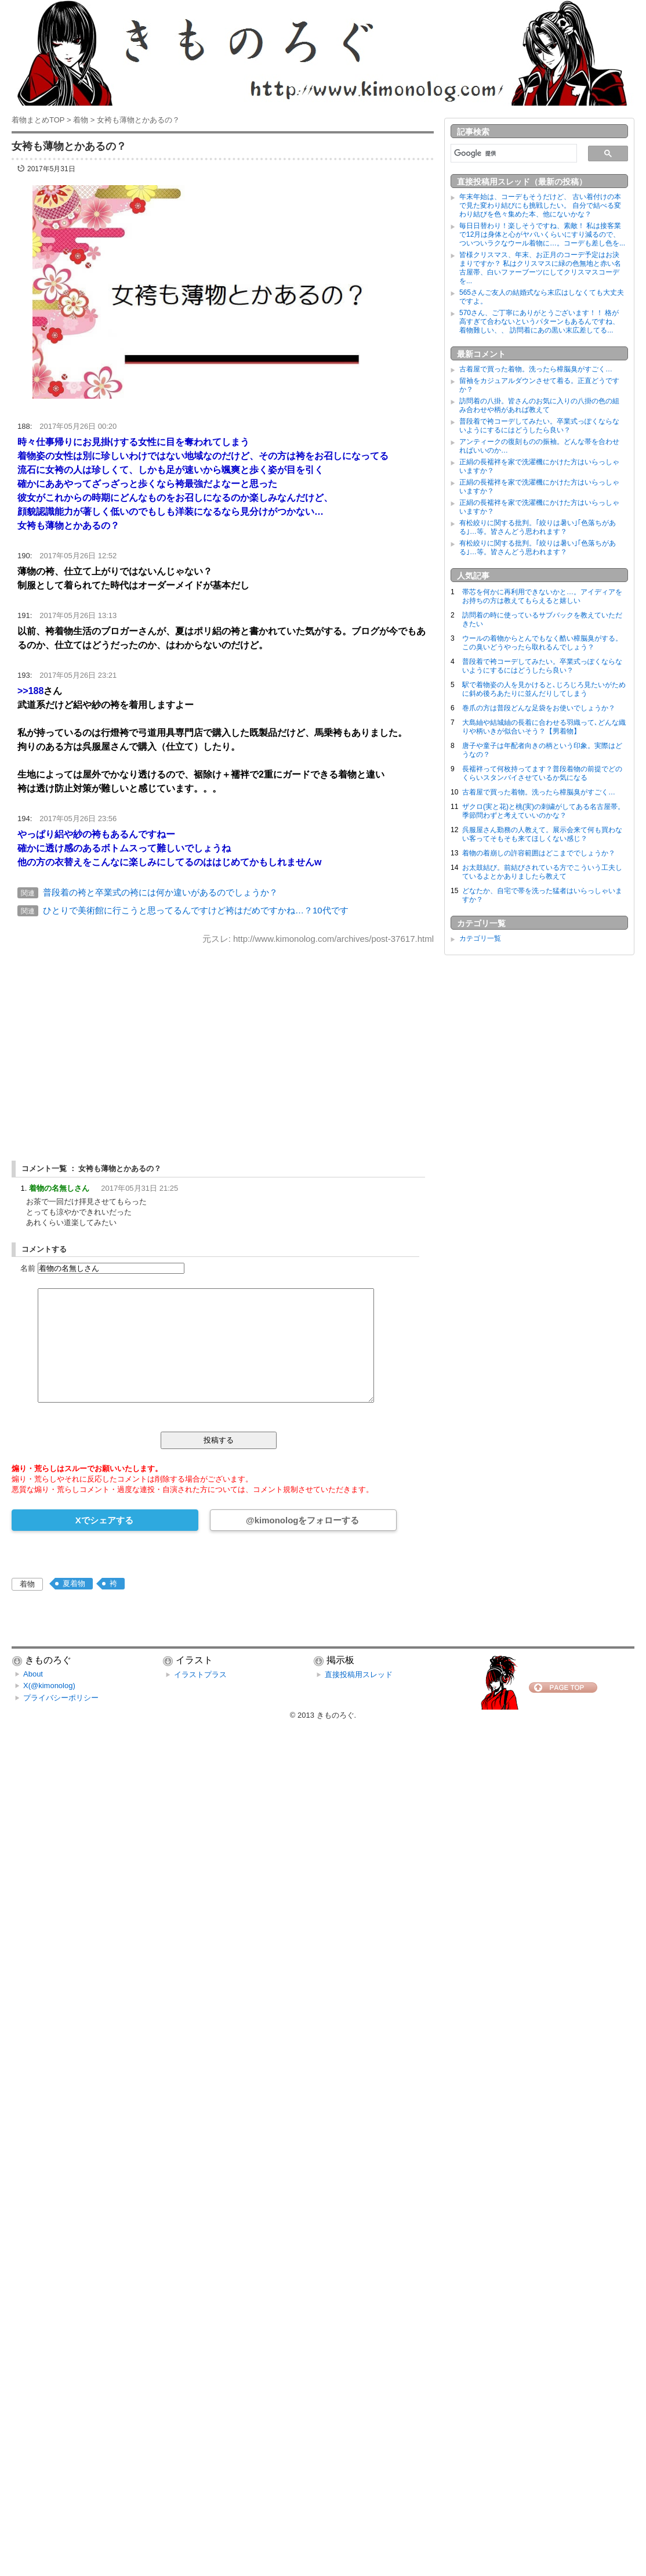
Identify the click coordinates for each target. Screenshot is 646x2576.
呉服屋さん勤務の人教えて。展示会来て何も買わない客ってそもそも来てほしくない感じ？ (542, 834)
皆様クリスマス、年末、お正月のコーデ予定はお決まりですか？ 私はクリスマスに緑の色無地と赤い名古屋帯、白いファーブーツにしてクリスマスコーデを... (540, 268)
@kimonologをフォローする (302, 1520)
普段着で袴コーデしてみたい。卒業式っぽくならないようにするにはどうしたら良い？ (539, 425)
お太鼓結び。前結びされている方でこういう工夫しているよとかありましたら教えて (542, 872)
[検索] (512, 153)
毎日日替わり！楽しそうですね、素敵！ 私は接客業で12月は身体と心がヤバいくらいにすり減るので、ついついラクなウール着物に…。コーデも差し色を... (542, 234)
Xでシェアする (104, 1520)
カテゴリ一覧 (480, 938)
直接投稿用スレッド (359, 1674)
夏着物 (74, 1583)
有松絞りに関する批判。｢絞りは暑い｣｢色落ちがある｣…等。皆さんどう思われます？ (537, 527)
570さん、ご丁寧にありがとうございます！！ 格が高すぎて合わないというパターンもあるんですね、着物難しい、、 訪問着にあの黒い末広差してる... (539, 321)
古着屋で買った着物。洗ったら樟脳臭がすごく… (535, 369)
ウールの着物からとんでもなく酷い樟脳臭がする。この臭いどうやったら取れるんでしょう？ (542, 642)
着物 (27, 1584)
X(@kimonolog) (49, 1685)
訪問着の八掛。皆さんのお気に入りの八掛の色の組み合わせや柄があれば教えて (539, 405)
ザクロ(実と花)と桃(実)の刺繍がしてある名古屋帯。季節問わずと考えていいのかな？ (543, 811)
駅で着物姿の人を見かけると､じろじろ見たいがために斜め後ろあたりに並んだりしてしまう (544, 689)
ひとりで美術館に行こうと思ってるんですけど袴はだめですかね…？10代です (196, 910)
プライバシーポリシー (61, 1697)
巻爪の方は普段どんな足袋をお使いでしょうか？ (538, 708)
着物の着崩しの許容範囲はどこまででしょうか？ (538, 853)
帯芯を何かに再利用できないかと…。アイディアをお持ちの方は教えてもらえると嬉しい (542, 596)
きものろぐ (335, 1715)
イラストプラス (200, 1674)
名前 (27, 1268)
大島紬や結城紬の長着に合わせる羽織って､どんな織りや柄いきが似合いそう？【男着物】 (544, 726)
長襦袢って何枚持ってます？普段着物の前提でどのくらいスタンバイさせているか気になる (542, 773)
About (33, 1674)
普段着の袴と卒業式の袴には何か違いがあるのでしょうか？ (160, 892)
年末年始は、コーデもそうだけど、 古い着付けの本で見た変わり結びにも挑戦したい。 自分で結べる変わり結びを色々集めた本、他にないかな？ (540, 205)
